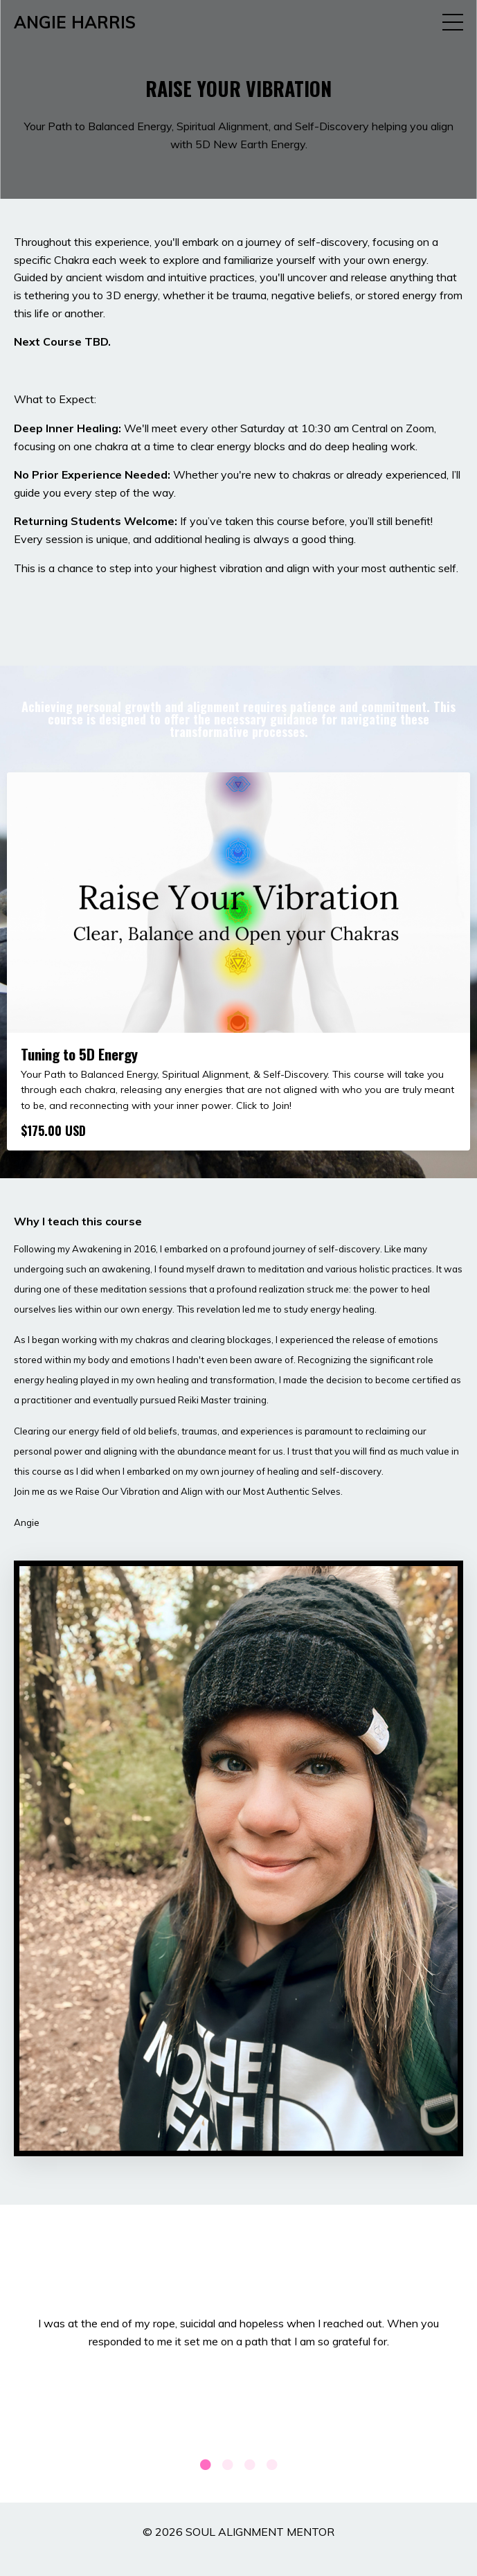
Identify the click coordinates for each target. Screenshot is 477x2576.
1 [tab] (206, 2464)
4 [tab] (272, 2464)
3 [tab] (250, 2464)
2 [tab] (228, 2464)
